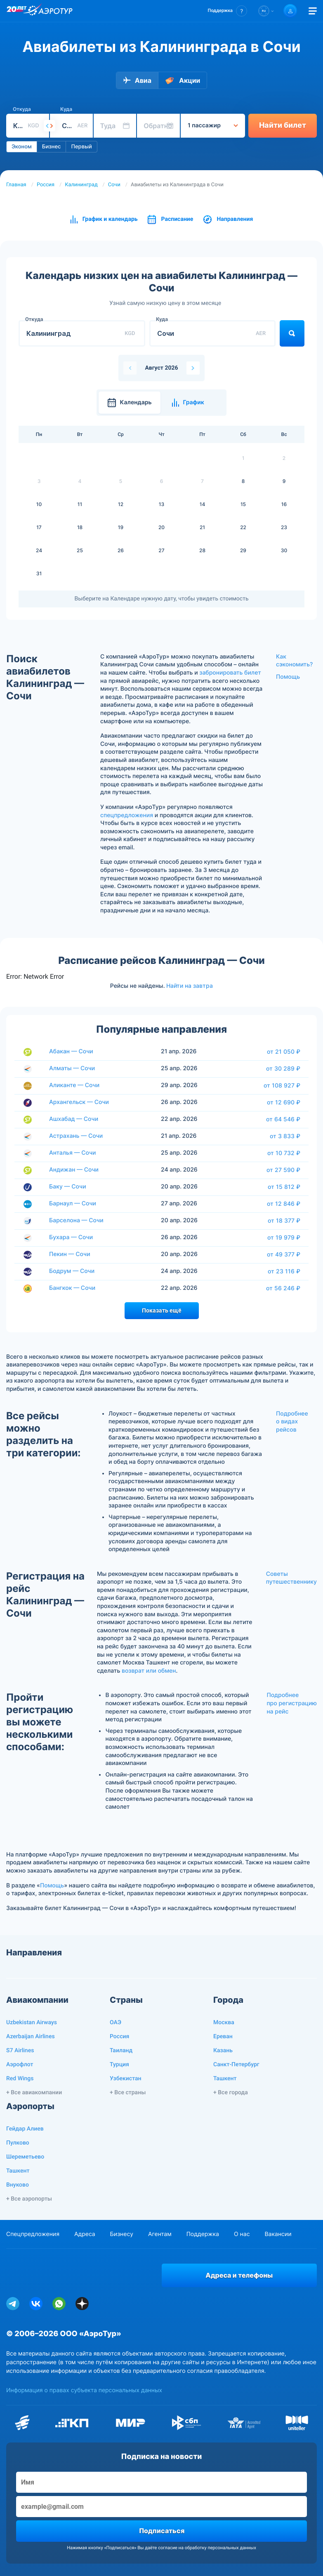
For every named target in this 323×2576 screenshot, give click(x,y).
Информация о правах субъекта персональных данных (84, 2390)
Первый (81, 146)
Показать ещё (162, 1310)
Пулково (17, 2143)
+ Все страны (128, 2092)
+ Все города (230, 2092)
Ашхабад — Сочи (73, 1119)
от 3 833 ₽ (285, 1136)
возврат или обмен (149, 1670)
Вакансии (277, 2234)
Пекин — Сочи (69, 1254)
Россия (45, 185)
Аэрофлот (19, 2064)
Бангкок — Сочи (72, 1288)
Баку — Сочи (67, 1186)
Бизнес (51, 146)
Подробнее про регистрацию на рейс (291, 1703)
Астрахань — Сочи (76, 1135)
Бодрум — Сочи (71, 1271)
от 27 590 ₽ (283, 1170)
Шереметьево (25, 2157)
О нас (242, 2234)
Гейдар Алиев (25, 2129)
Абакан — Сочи (71, 1051)
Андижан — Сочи (74, 1169)
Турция (119, 2064)
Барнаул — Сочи (72, 1203)
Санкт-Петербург (236, 2064)
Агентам (160, 2234)
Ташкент (225, 2078)
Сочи (114, 185)
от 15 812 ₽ (284, 1187)
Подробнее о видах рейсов (292, 1421)
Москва (223, 2022)
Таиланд (121, 2050)
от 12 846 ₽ (283, 1203)
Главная (16, 185)
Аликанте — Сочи (74, 1085)
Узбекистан (125, 2078)
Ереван (223, 2036)
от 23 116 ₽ (284, 1271)
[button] (227, 10)
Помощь (288, 676)
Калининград (81, 185)
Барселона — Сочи (76, 1220)
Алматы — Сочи (72, 1068)
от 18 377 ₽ (284, 1220)
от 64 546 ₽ (283, 1119)
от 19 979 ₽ (283, 1237)
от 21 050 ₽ (283, 1051)
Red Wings (19, 2078)
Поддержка (202, 2234)
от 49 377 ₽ (283, 1254)
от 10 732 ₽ (283, 1153)
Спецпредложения (32, 2234)
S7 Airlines (20, 2050)
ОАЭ (115, 2022)
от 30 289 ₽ (283, 1068)
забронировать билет (230, 672)
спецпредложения (126, 815)
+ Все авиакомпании (34, 2092)
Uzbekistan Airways (31, 2022)
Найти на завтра (189, 985)
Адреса (84, 2234)
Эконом (22, 146)
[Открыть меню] (313, 10)
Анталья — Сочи (72, 1152)
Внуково (17, 2185)
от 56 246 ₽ (283, 1288)
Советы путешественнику (291, 1578)
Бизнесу (121, 2234)
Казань (223, 2050)
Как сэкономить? (294, 660)
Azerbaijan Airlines (30, 2036)
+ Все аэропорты (29, 2199)
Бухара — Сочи (71, 1237)
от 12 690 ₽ (283, 1102)
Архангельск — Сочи (79, 1102)
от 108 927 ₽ (282, 1085)
